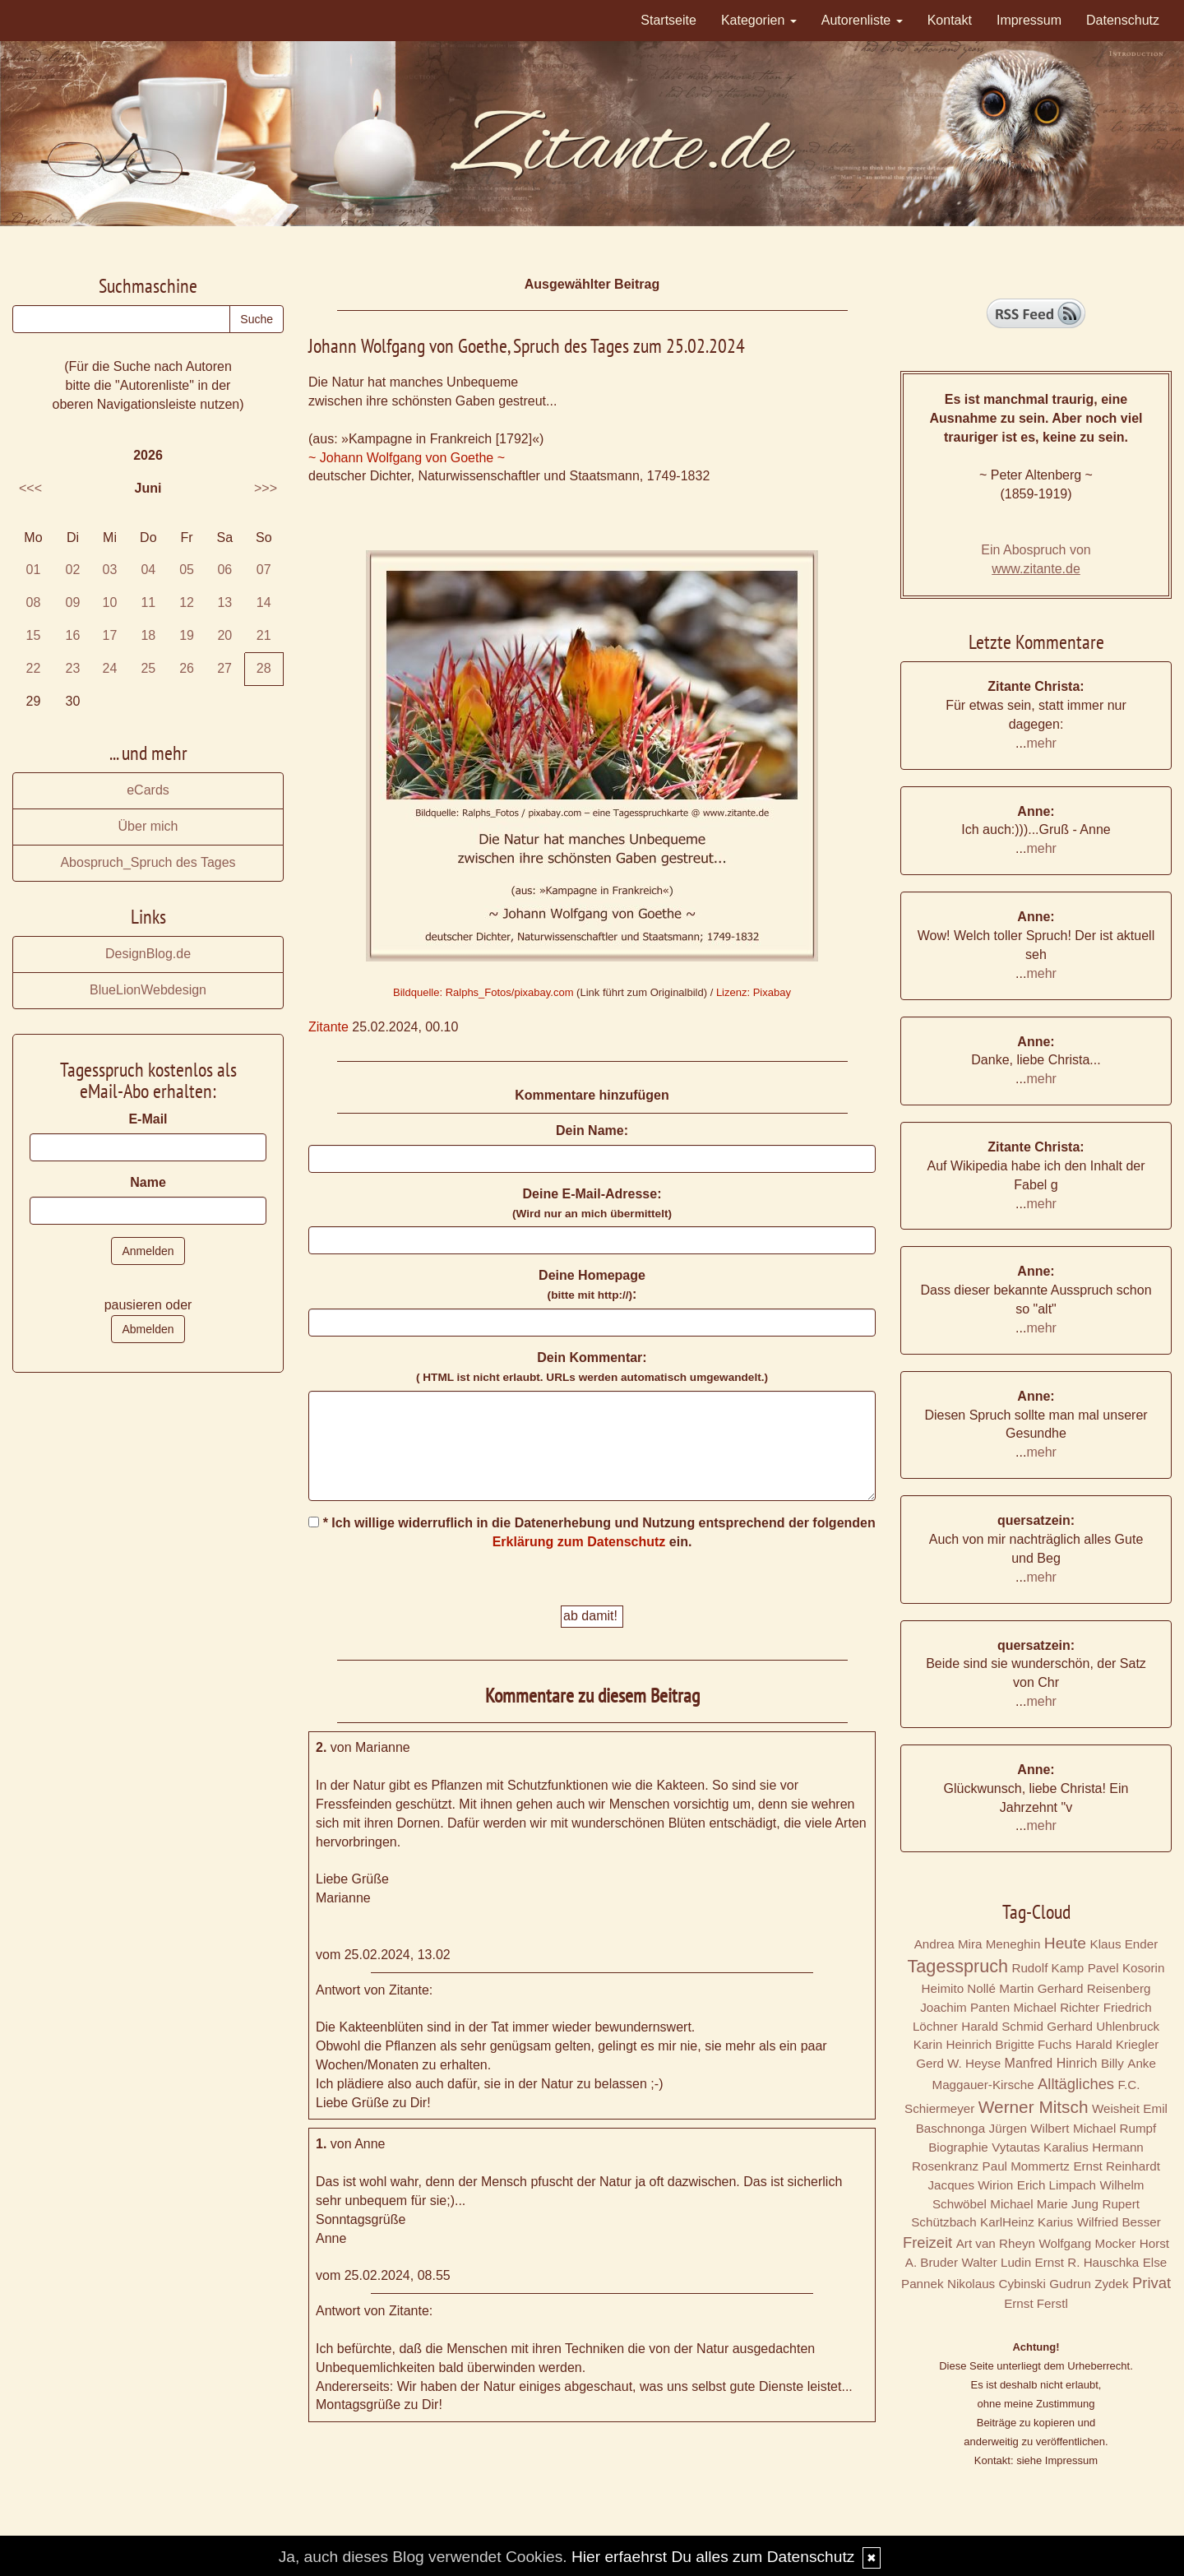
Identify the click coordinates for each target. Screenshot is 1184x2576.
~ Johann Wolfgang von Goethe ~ (406, 458)
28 (264, 668)
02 (73, 570)
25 (148, 668)
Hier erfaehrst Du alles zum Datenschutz (712, 2556)
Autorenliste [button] (862, 20)
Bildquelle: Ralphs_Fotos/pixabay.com (483, 992)
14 (264, 602)
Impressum (1029, 20)
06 (224, 570)
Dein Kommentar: (592, 1367)
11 (148, 602)
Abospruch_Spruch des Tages (147, 862)
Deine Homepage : (592, 1284)
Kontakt (949, 20)
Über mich (148, 826)
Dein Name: (592, 1130)
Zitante (328, 1027)
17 (110, 635)
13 (224, 602)
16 (73, 635)
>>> (265, 488)
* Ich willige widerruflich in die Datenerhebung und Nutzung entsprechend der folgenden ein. (592, 1532)
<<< (30, 488)
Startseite (668, 20)
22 (33, 668)
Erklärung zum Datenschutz (579, 1542)
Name (148, 1182)
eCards (148, 790)
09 (73, 602)
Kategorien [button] (759, 20)
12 (186, 602)
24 (110, 668)
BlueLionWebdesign (148, 990)
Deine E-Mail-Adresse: (592, 1203)
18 (148, 635)
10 (110, 602)
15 (33, 635)
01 (33, 570)
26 (186, 668)
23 (73, 668)
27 (224, 668)
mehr (1041, 743)
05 (186, 570)
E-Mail (147, 1119)
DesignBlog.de (148, 954)
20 (224, 635)
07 (264, 570)
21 (264, 635)
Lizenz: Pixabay (753, 992)
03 (110, 570)
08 (33, 602)
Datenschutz (1122, 20)
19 (186, 635)
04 (148, 570)
